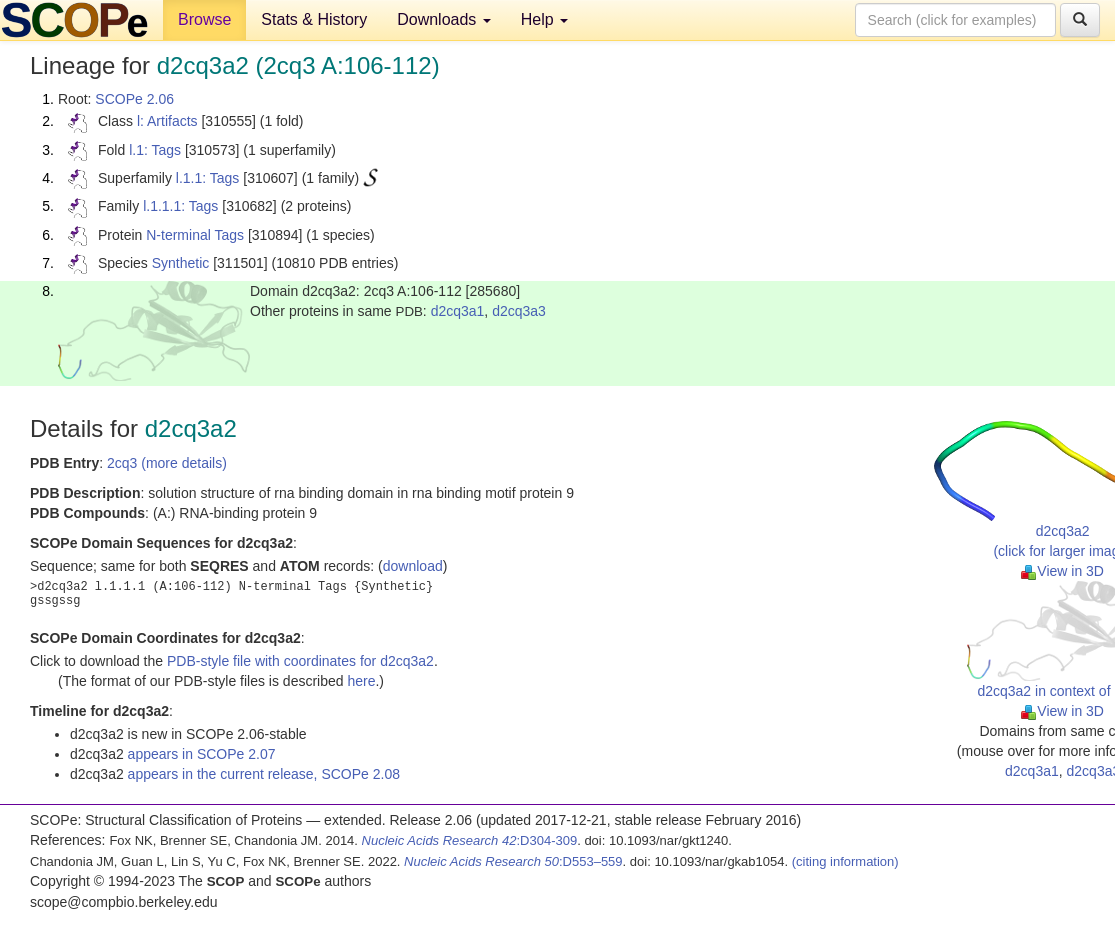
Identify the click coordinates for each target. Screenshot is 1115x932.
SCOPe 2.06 (134, 99)
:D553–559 (513, 861)
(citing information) (845, 861)
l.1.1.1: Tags (180, 206)
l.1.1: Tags (208, 178)
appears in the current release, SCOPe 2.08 (264, 774)
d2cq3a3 (519, 311)
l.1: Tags (155, 150)
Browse (204, 19)
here (361, 681)
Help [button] (544, 19)
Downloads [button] (444, 19)
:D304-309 (470, 840)
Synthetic (181, 263)
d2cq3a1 (458, 311)
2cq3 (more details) (167, 463)
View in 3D (1062, 571)
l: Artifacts (167, 121)
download (413, 566)
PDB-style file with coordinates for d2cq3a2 (300, 661)
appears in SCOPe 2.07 (202, 754)
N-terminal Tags (195, 235)
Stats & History (314, 19)
